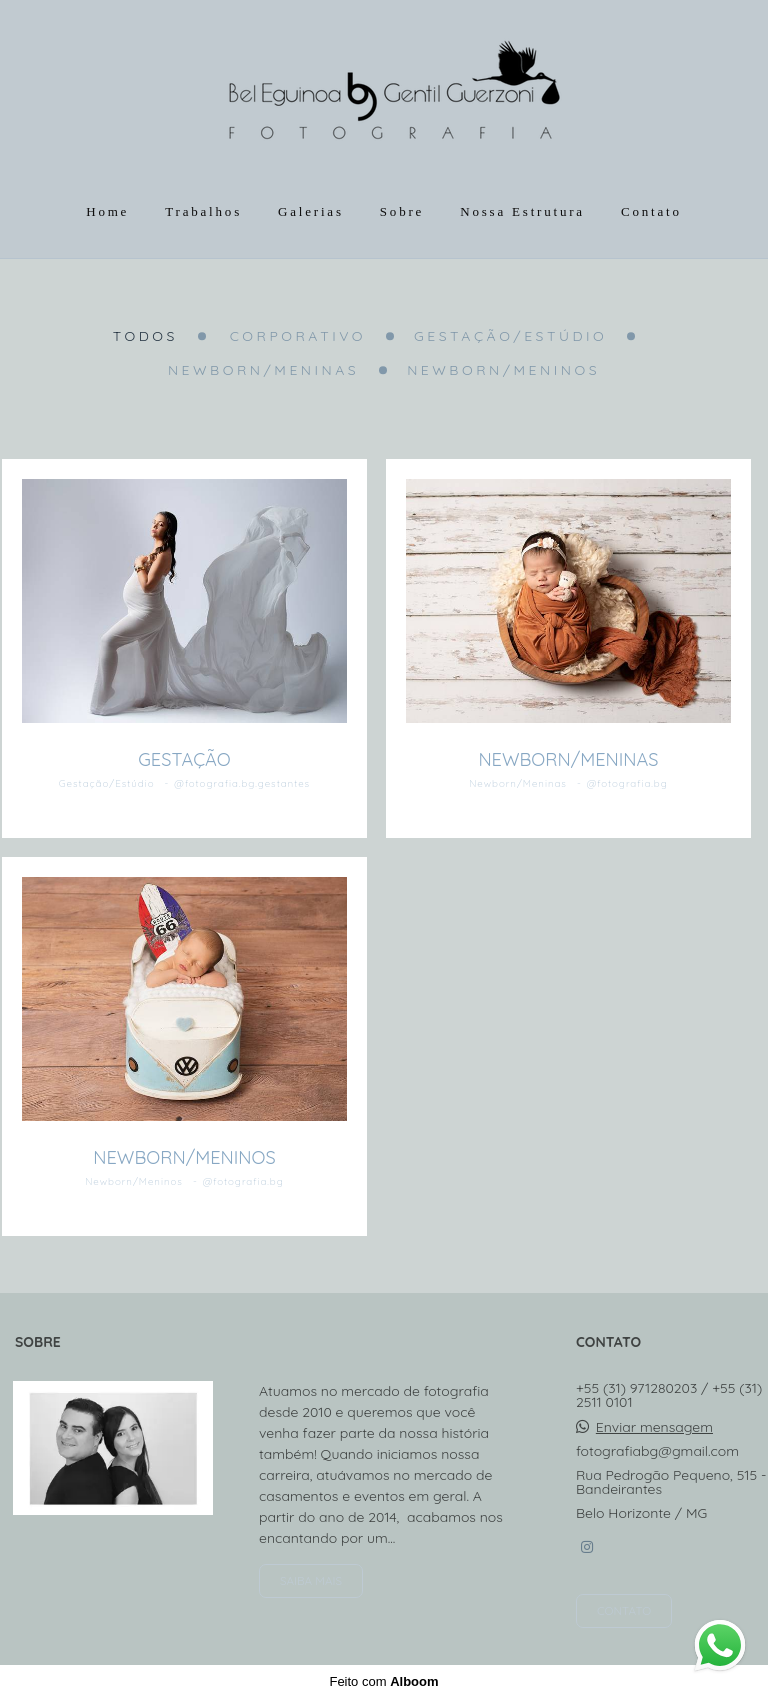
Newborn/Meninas (263, 370)
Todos (145, 336)
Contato (651, 211)
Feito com (383, 1681)
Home (107, 211)
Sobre (402, 211)
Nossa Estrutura (522, 211)
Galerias (311, 211)
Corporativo (298, 336)
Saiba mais (311, 1580)
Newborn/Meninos (503, 370)
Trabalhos (203, 211)
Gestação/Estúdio (510, 336)
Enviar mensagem (654, 1427)
